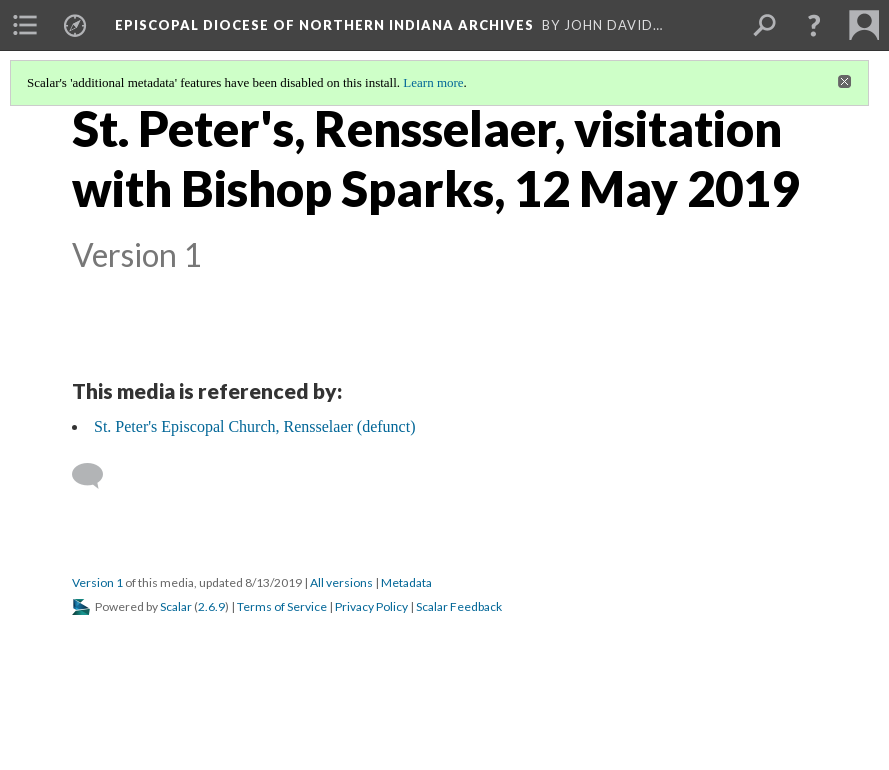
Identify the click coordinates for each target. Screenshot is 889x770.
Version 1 (97, 582)
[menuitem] (25, 25)
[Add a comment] (96, 476)
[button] (814, 25)
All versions (341, 582)
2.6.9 (211, 606)
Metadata (406, 582)
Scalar (176, 606)
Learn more (433, 82)
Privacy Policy (371, 606)
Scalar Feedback (459, 606)
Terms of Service (282, 606)
